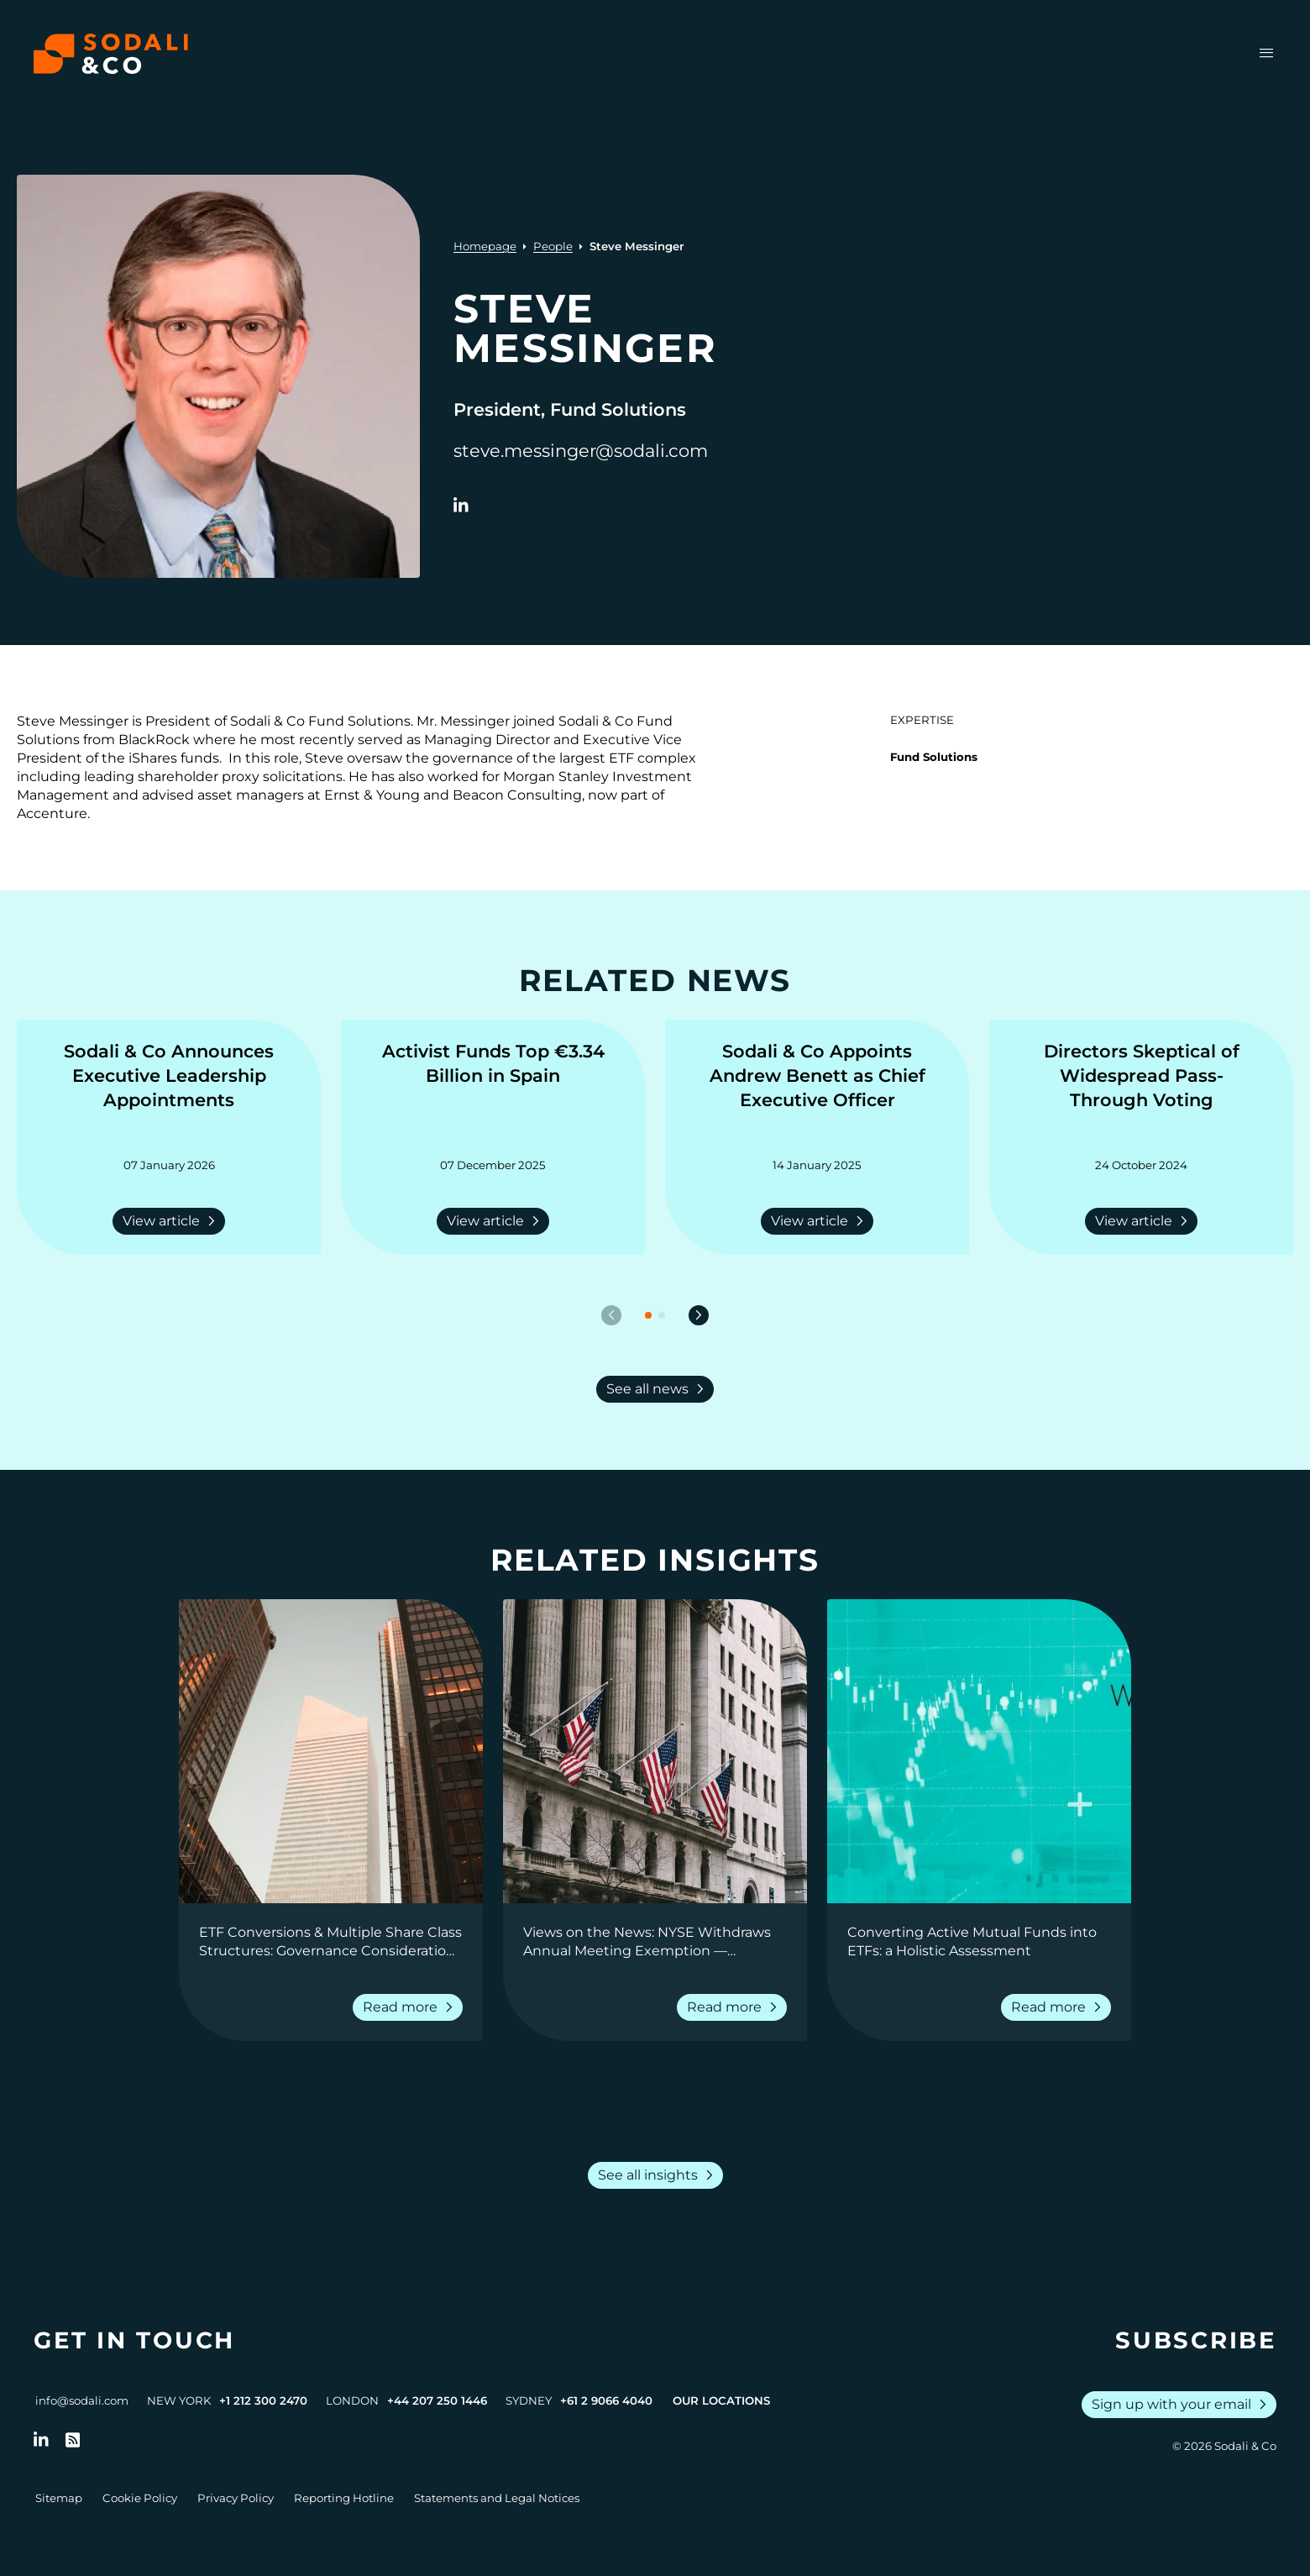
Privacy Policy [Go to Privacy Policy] (235, 2498)
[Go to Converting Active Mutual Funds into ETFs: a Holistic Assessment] (979, 1941)
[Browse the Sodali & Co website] (111, 54)
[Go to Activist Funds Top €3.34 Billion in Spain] (493, 1088)
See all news (658, 1389)
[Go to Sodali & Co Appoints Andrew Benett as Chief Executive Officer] (817, 1088)
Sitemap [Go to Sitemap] (58, 2498)
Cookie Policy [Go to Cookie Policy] (139, 2498)
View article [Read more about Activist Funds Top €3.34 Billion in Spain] (496, 1221)
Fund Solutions (933, 756)
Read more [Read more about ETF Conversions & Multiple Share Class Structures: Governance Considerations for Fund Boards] (411, 2007)
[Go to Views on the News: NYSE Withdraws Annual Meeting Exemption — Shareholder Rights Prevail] (655, 1941)
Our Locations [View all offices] (721, 2400)
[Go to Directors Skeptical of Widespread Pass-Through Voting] (1141, 1088)
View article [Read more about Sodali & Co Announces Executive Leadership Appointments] (172, 1221)
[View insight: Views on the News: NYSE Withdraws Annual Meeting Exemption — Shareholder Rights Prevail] (655, 1751)
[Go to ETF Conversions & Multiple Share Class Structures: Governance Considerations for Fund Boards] (331, 1941)
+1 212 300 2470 (263, 2400)
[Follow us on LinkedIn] (41, 2440)
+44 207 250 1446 (437, 2400)
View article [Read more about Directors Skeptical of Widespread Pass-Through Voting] (1144, 1221)
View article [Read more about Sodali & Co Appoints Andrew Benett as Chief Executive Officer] (820, 1221)
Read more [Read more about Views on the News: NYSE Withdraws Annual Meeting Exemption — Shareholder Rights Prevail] (735, 2007)
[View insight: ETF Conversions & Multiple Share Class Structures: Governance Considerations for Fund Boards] (331, 1751)
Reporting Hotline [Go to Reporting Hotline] (344, 2498)
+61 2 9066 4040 (606, 2400)
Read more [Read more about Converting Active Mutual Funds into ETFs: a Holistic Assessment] (1059, 2007)
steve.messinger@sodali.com (580, 450)
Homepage (484, 246)
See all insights (659, 2175)
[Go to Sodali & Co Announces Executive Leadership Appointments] (168, 1088)
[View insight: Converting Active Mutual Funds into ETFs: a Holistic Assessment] (979, 1751)
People (553, 246)
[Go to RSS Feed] (73, 2440)
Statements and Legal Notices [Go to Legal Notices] (496, 2498)
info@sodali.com (81, 2400)
